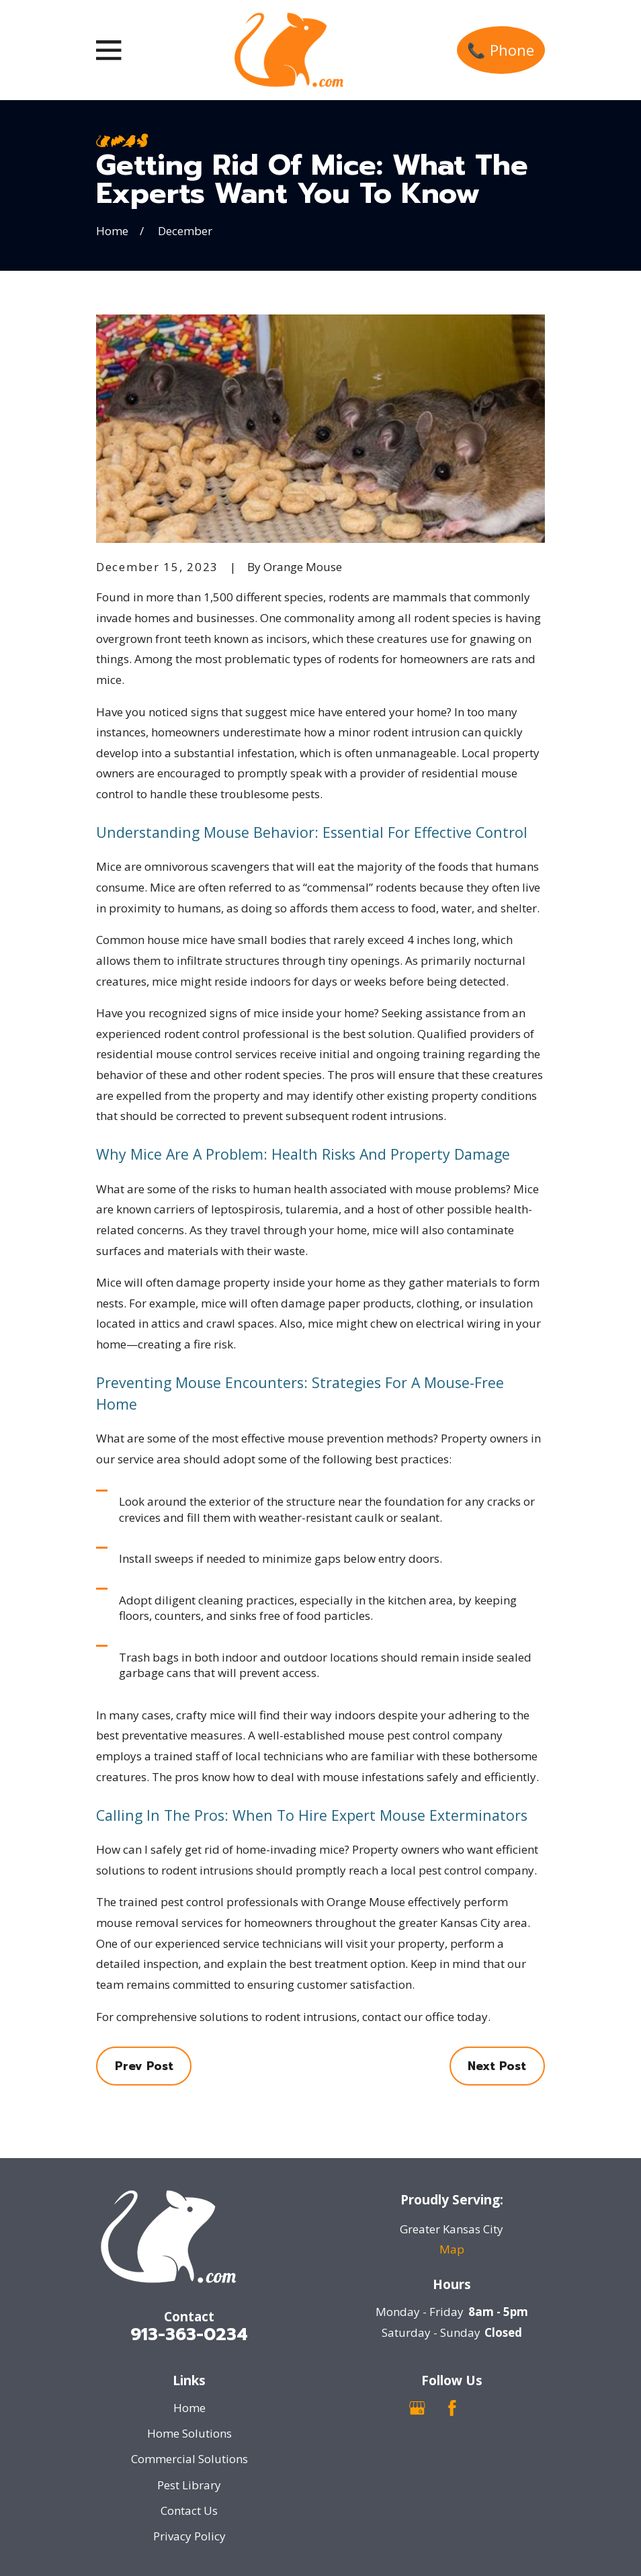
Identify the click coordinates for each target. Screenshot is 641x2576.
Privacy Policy (189, 2536)
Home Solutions (189, 2433)
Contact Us (189, 2510)
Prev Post (144, 2066)
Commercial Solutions (189, 2458)
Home (189, 2407)
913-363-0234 (189, 2334)
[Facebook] (452, 2408)
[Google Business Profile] (417, 2408)
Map (451, 2249)
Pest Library (189, 2485)
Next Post (497, 2066)
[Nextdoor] (486, 2408)
